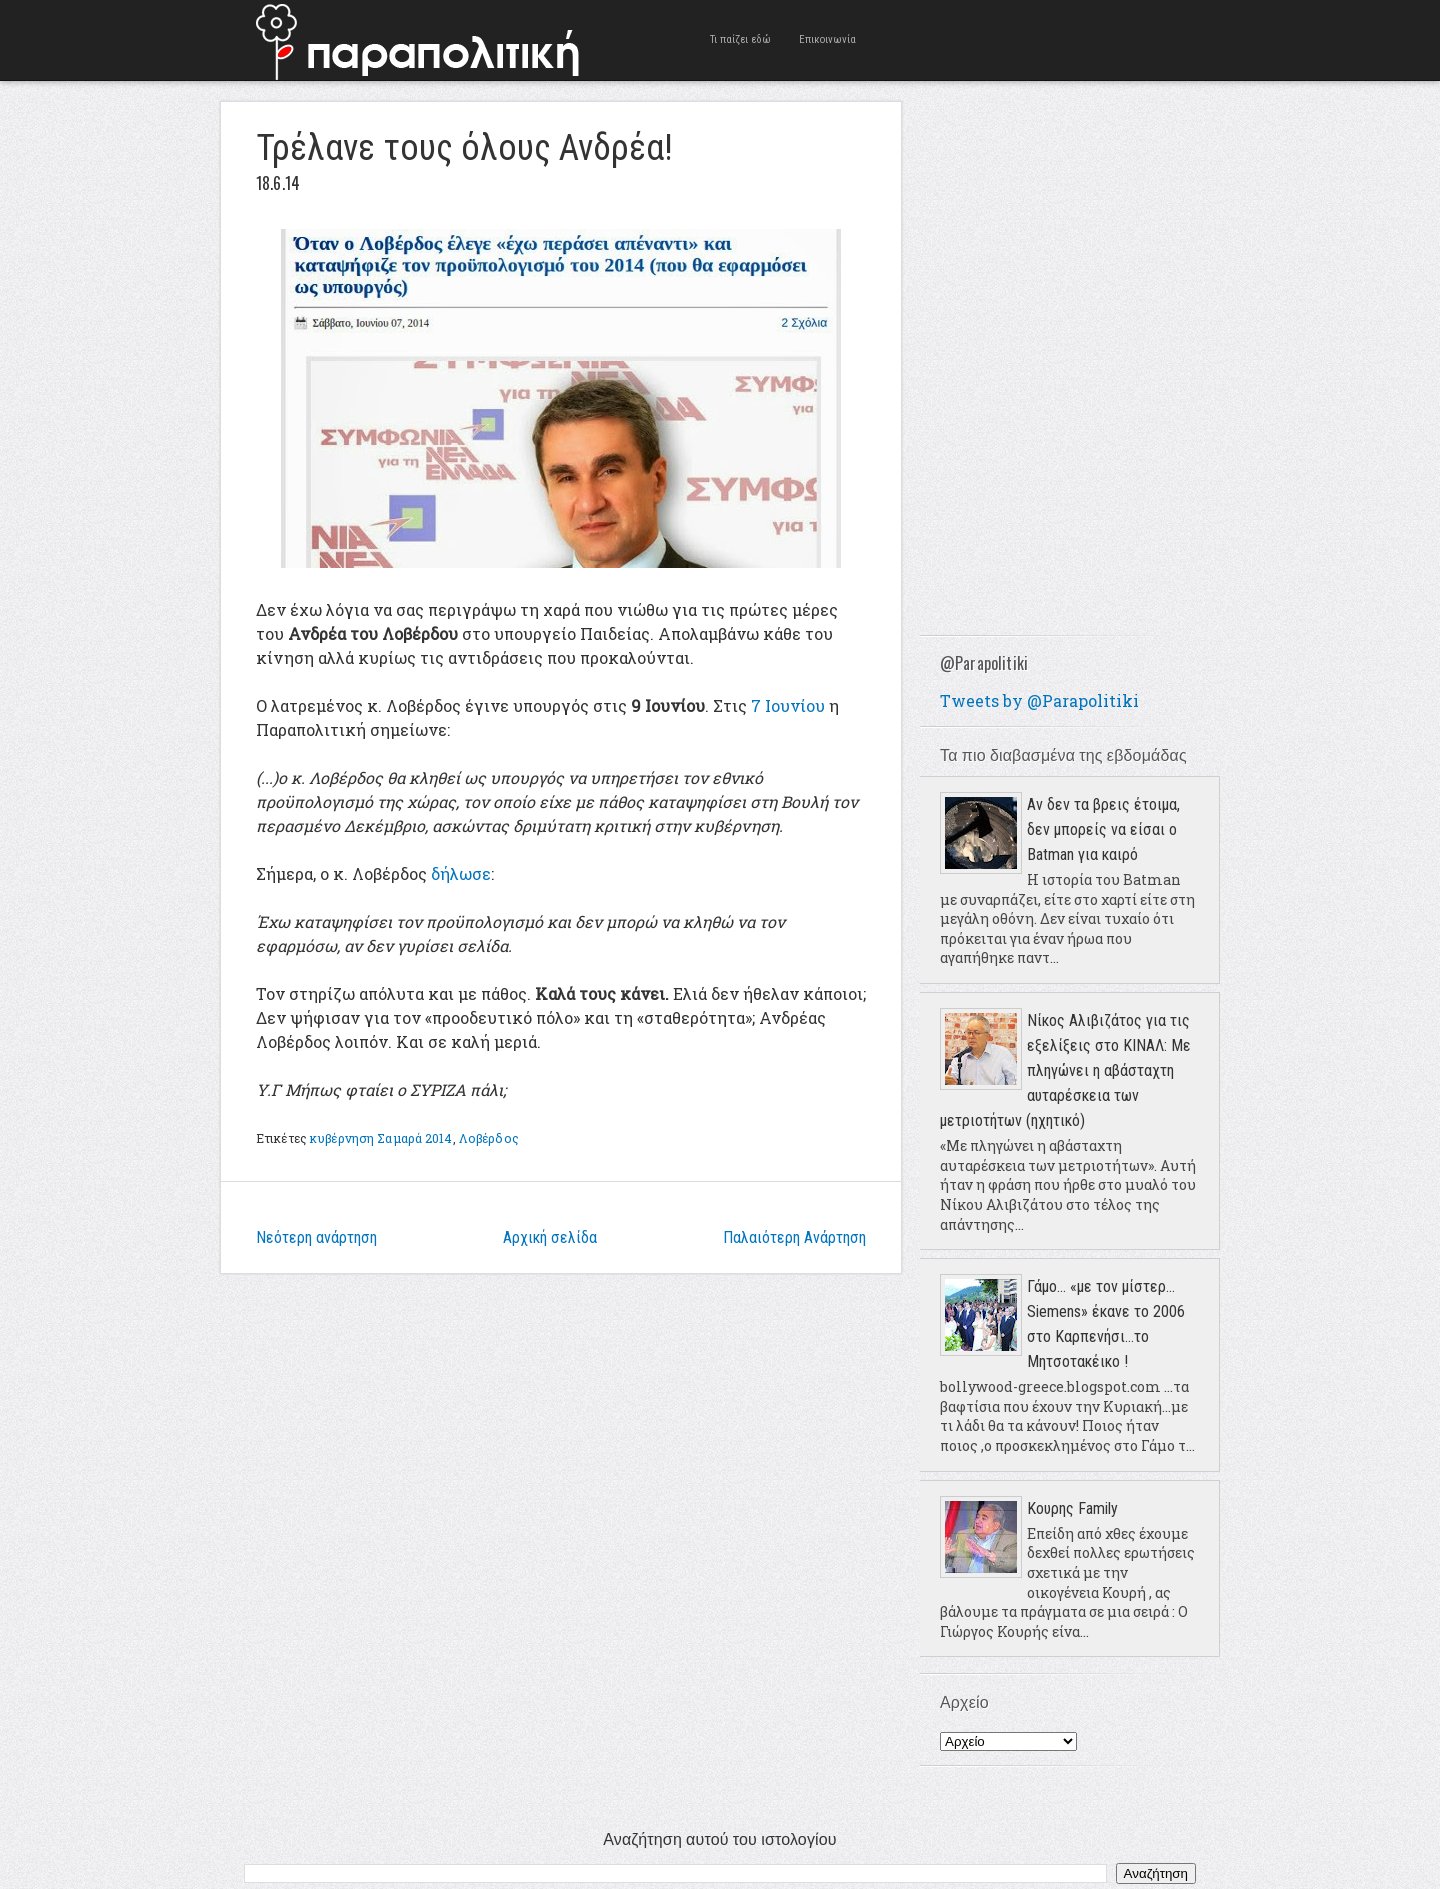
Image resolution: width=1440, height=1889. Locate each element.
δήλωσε (461, 873)
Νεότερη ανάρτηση (316, 1237)
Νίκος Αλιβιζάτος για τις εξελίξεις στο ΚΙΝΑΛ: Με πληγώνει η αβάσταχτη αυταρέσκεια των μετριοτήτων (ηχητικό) (1065, 1070)
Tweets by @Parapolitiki (1039, 700)
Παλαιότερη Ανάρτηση (794, 1237)
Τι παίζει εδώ (740, 39)
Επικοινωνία (827, 39)
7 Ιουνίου (788, 705)
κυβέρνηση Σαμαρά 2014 (381, 1138)
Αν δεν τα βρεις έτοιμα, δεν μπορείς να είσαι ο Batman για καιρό (1103, 829)
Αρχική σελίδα (550, 1237)
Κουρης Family (1072, 1508)
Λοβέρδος (489, 1138)
